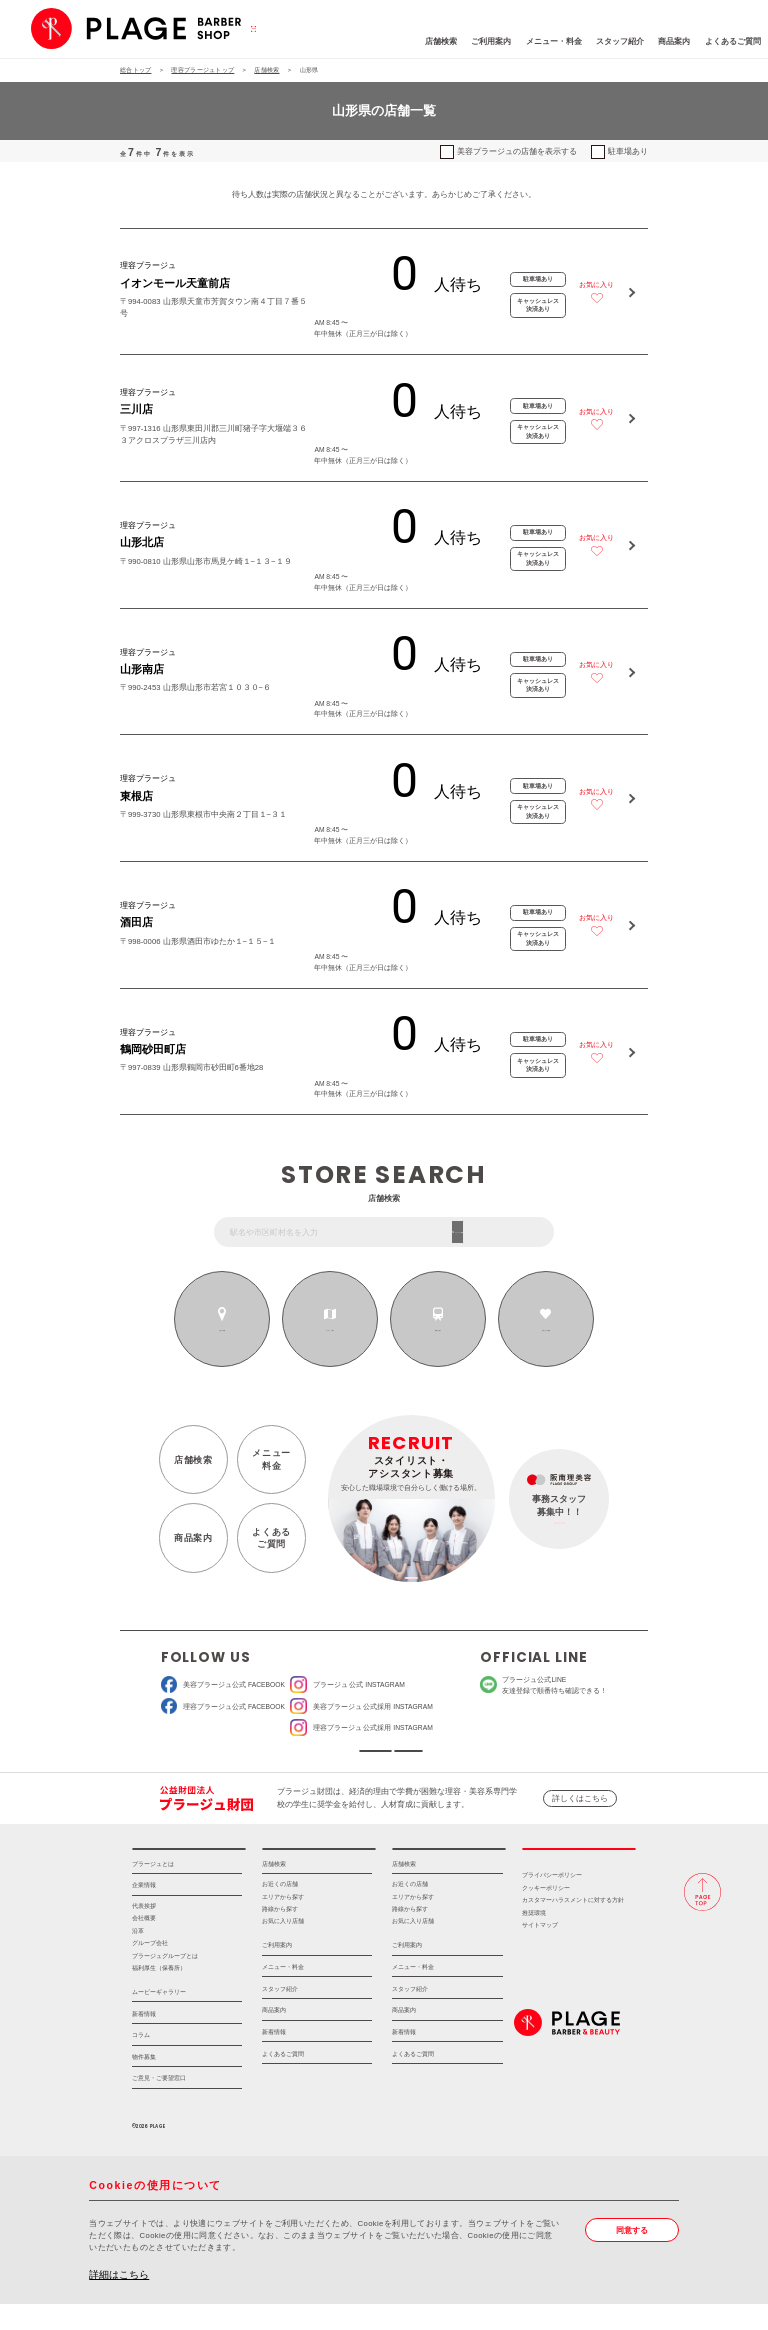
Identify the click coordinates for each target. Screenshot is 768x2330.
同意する (632, 2256)
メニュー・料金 (487, 41)
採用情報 (579, 1868)
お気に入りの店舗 (545, 1330)
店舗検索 (374, 41)
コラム (141, 2061)
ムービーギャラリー (159, 2017)
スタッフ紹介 (553, 41)
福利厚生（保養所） (159, 1994)
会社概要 (144, 1944)
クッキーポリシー (546, 1914)
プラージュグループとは (165, 1982)
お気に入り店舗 (283, 1948)
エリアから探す (330, 1330)
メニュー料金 (271, 1459)
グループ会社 (150, 1969)
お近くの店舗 (222, 1330)
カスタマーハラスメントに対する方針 (573, 1927)
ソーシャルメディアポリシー (457, 1757)
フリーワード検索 (510, 1231)
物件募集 (144, 2082)
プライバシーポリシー (552, 1902)
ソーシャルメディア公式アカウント (311, 1757)
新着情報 (144, 2039)
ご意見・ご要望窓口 (159, 2104)
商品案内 (608, 41)
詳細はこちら (119, 2300)
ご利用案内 (425, 41)
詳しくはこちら (580, 1811)
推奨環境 (534, 1939)
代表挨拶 (144, 1932)
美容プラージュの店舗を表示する (517, 151)
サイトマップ (540, 1952)
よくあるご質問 (666, 41)
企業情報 (144, 1911)
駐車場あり (628, 151)
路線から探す (438, 1330)
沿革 (138, 1957)
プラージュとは (153, 1889)
